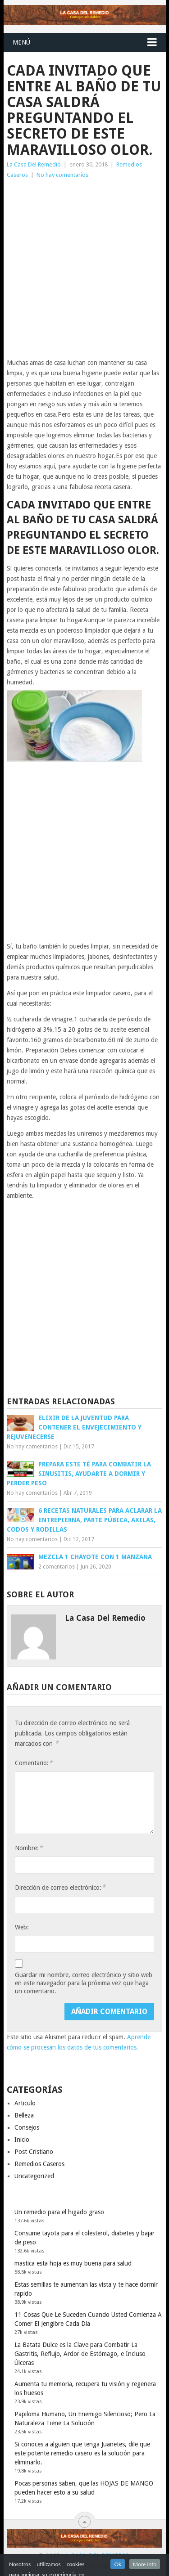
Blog (62, 2566)
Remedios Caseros (39, 2163)
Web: (22, 1927)
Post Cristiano (33, 2151)
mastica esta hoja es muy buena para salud (73, 2263)
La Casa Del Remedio (34, 164)
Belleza (24, 2115)
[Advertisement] (84, 268)
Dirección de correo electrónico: (60, 1887)
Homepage (98, 2566)
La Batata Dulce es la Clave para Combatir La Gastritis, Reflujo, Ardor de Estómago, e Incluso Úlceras (80, 2353)
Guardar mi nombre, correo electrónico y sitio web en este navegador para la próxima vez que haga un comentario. (83, 1983)
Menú (21, 42)
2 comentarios (56, 1567)
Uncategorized (34, 2176)
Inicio (21, 2139)
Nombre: (29, 1847)
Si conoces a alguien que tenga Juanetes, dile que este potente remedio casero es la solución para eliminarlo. (82, 2453)
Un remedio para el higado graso (59, 2212)
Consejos (26, 2127)
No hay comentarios (62, 174)
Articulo (25, 2103)
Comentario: (34, 1762)
